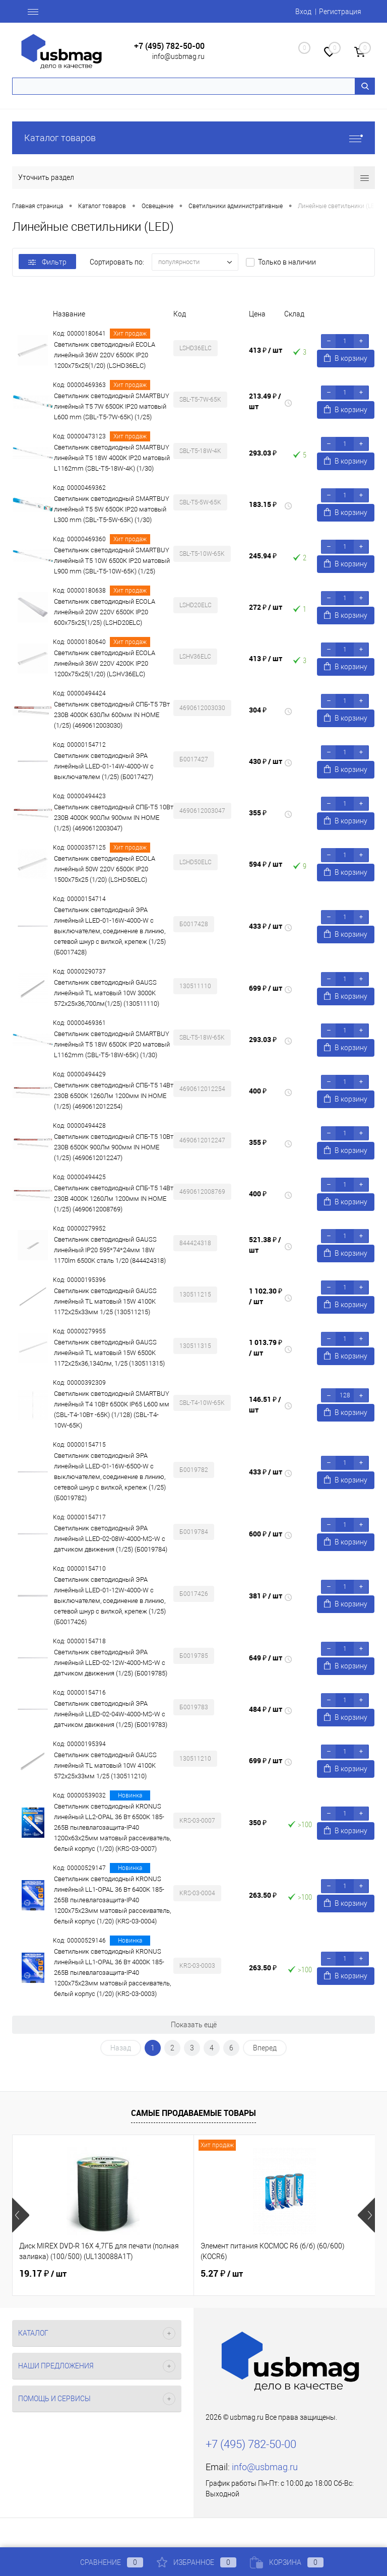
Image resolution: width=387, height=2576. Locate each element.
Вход (303, 12)
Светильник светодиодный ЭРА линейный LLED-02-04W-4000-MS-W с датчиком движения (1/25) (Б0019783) (110, 1714)
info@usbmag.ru (178, 56)
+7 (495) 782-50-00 (169, 46)
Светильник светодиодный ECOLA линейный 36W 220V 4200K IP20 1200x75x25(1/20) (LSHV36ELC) (104, 663)
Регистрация (340, 12)
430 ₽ (265, 761)
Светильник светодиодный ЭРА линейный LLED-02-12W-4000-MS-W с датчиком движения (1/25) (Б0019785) (110, 1662)
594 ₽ (265, 864)
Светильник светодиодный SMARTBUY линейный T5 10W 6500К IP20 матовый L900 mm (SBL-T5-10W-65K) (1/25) (112, 560)
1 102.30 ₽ (265, 1296)
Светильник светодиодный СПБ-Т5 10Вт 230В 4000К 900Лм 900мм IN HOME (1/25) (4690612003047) (113, 817)
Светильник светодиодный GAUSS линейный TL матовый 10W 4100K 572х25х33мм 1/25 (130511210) (105, 1765)
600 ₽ (265, 1533)
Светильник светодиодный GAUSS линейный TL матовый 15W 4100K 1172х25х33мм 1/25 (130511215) (105, 1301)
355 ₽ (258, 812)
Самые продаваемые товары (193, 2112)
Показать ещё (194, 2025)
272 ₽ (265, 607)
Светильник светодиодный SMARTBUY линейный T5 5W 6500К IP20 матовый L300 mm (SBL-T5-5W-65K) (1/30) (111, 509)
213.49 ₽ (265, 401)
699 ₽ (265, 988)
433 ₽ (265, 926)
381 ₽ (265, 1595)
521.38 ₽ (265, 1245)
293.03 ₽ (263, 453)
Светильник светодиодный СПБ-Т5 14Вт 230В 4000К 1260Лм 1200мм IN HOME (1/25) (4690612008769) (113, 1198)
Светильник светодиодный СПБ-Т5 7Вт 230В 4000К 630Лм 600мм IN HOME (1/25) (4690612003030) (112, 714)
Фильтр (47, 262)
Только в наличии (287, 262)
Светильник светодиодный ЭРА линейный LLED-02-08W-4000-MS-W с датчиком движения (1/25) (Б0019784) (110, 1538)
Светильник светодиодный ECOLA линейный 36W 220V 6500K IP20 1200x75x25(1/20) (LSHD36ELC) (104, 355)
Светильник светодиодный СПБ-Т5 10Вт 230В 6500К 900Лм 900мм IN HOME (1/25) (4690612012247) (113, 1147)
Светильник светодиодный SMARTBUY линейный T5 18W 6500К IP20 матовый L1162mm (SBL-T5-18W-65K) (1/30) (112, 1044)
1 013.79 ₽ (265, 1347)
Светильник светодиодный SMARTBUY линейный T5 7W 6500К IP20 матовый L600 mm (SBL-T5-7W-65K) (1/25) (111, 406)
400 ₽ (258, 1091)
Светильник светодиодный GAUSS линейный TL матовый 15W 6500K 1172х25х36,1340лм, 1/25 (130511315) (109, 1352)
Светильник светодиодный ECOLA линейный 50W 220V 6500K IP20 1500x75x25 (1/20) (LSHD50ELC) (104, 869)
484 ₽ (265, 1709)
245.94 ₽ (263, 555)
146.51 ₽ (265, 1404)
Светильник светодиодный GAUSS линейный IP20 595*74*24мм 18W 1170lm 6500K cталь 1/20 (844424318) (110, 1250)
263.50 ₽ (263, 1895)
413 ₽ (265, 350)
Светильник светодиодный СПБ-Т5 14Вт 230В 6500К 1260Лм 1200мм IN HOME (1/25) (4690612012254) (113, 1095)
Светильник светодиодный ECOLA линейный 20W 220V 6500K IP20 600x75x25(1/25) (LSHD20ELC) (104, 612)
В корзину (345, 358)
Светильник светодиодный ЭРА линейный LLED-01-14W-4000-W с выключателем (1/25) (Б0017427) (104, 766)
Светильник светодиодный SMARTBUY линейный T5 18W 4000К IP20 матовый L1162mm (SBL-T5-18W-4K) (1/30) (112, 457)
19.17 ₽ (43, 2273)
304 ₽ (258, 710)
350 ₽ (258, 1822)
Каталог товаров (193, 137)
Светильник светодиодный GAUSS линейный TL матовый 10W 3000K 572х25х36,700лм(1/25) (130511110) (106, 993)
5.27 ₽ (222, 2273)
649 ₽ (265, 1657)
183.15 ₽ (263, 504)
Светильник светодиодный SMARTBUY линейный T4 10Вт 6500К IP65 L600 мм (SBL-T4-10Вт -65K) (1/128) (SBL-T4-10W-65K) (111, 1409)
